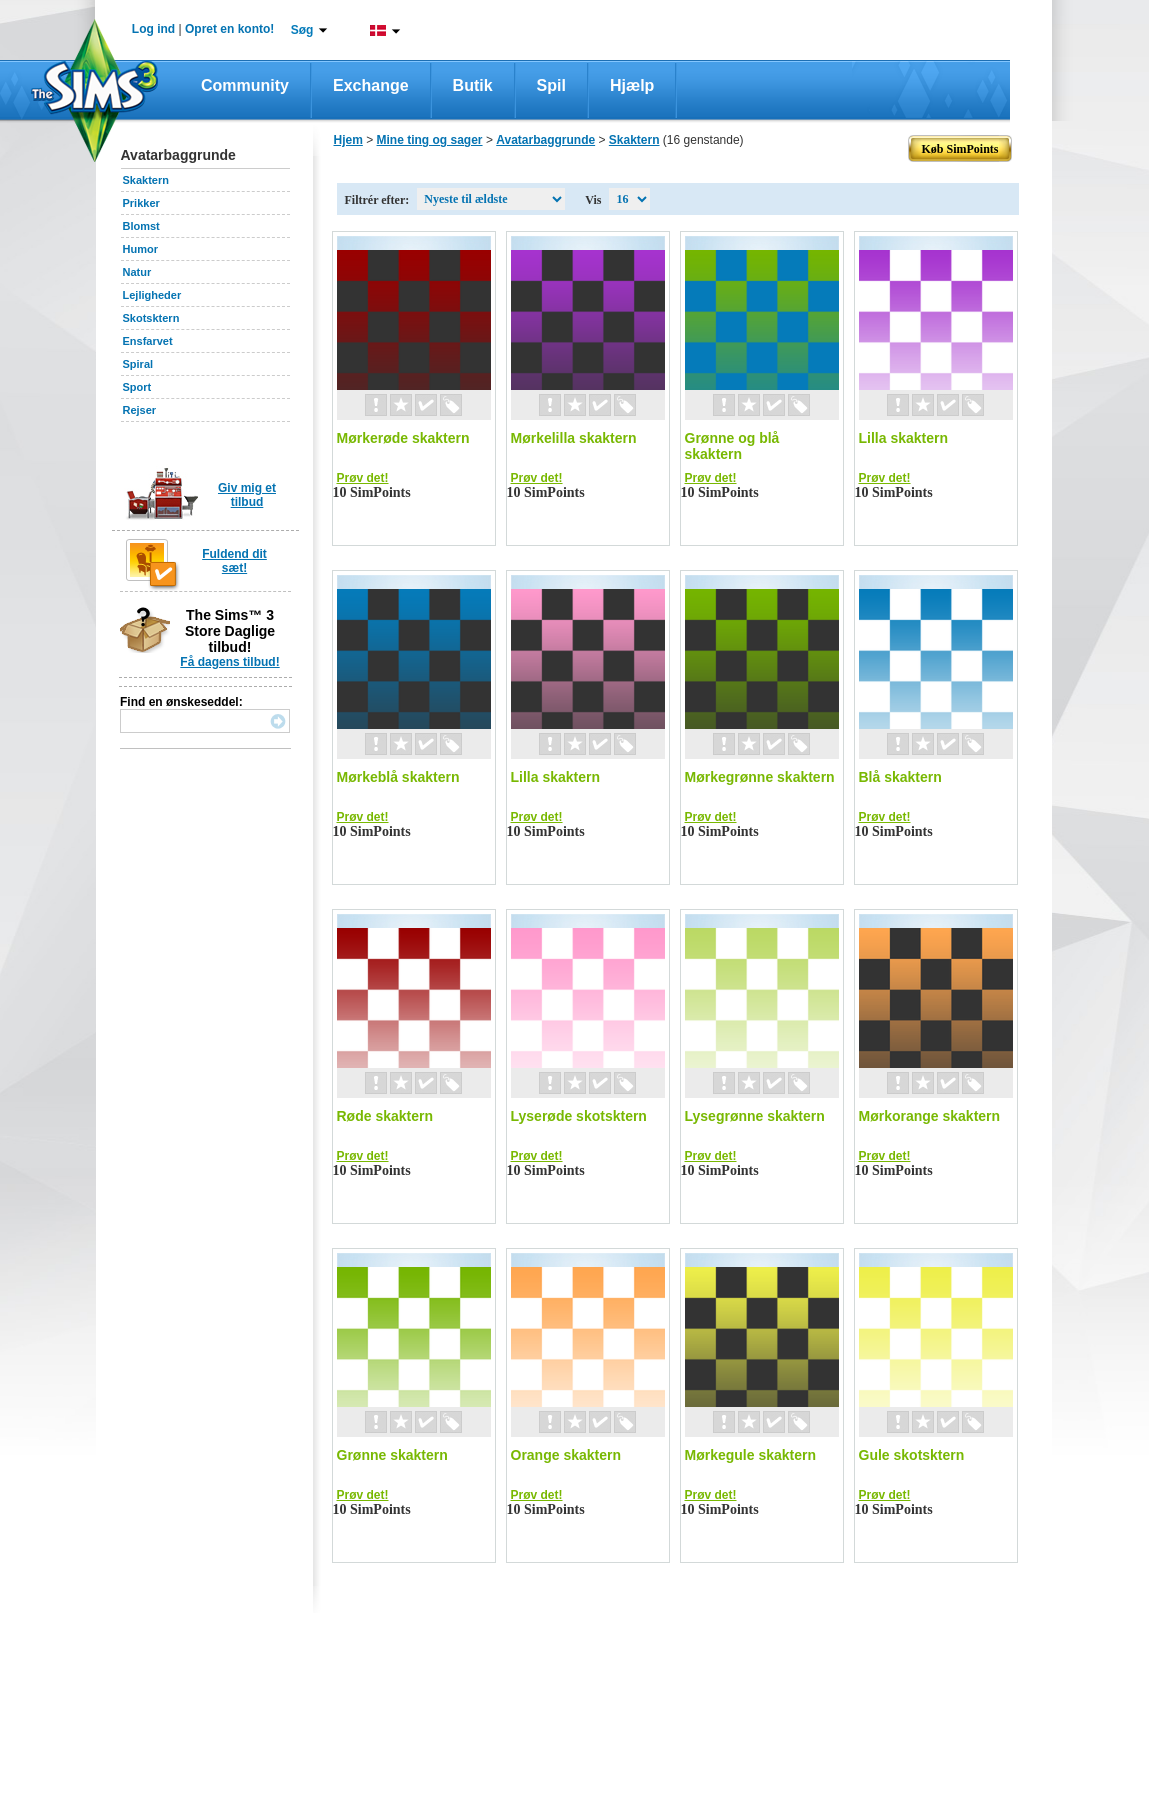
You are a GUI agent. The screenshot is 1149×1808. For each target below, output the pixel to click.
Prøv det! (363, 478)
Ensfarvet (148, 341)
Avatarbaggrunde (545, 140)
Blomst (141, 226)
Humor (140, 249)
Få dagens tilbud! (229, 662)
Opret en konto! (229, 29)
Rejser (140, 410)
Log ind (153, 29)
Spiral (138, 364)
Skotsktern (151, 318)
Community (245, 85)
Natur (137, 272)
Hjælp (632, 85)
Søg (302, 30)
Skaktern (146, 180)
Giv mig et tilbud (247, 495)
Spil (551, 85)
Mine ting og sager (430, 140)
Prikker (141, 203)
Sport (137, 387)
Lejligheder (152, 295)
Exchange (371, 85)
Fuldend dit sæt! (234, 561)
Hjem (348, 140)
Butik (473, 85)
